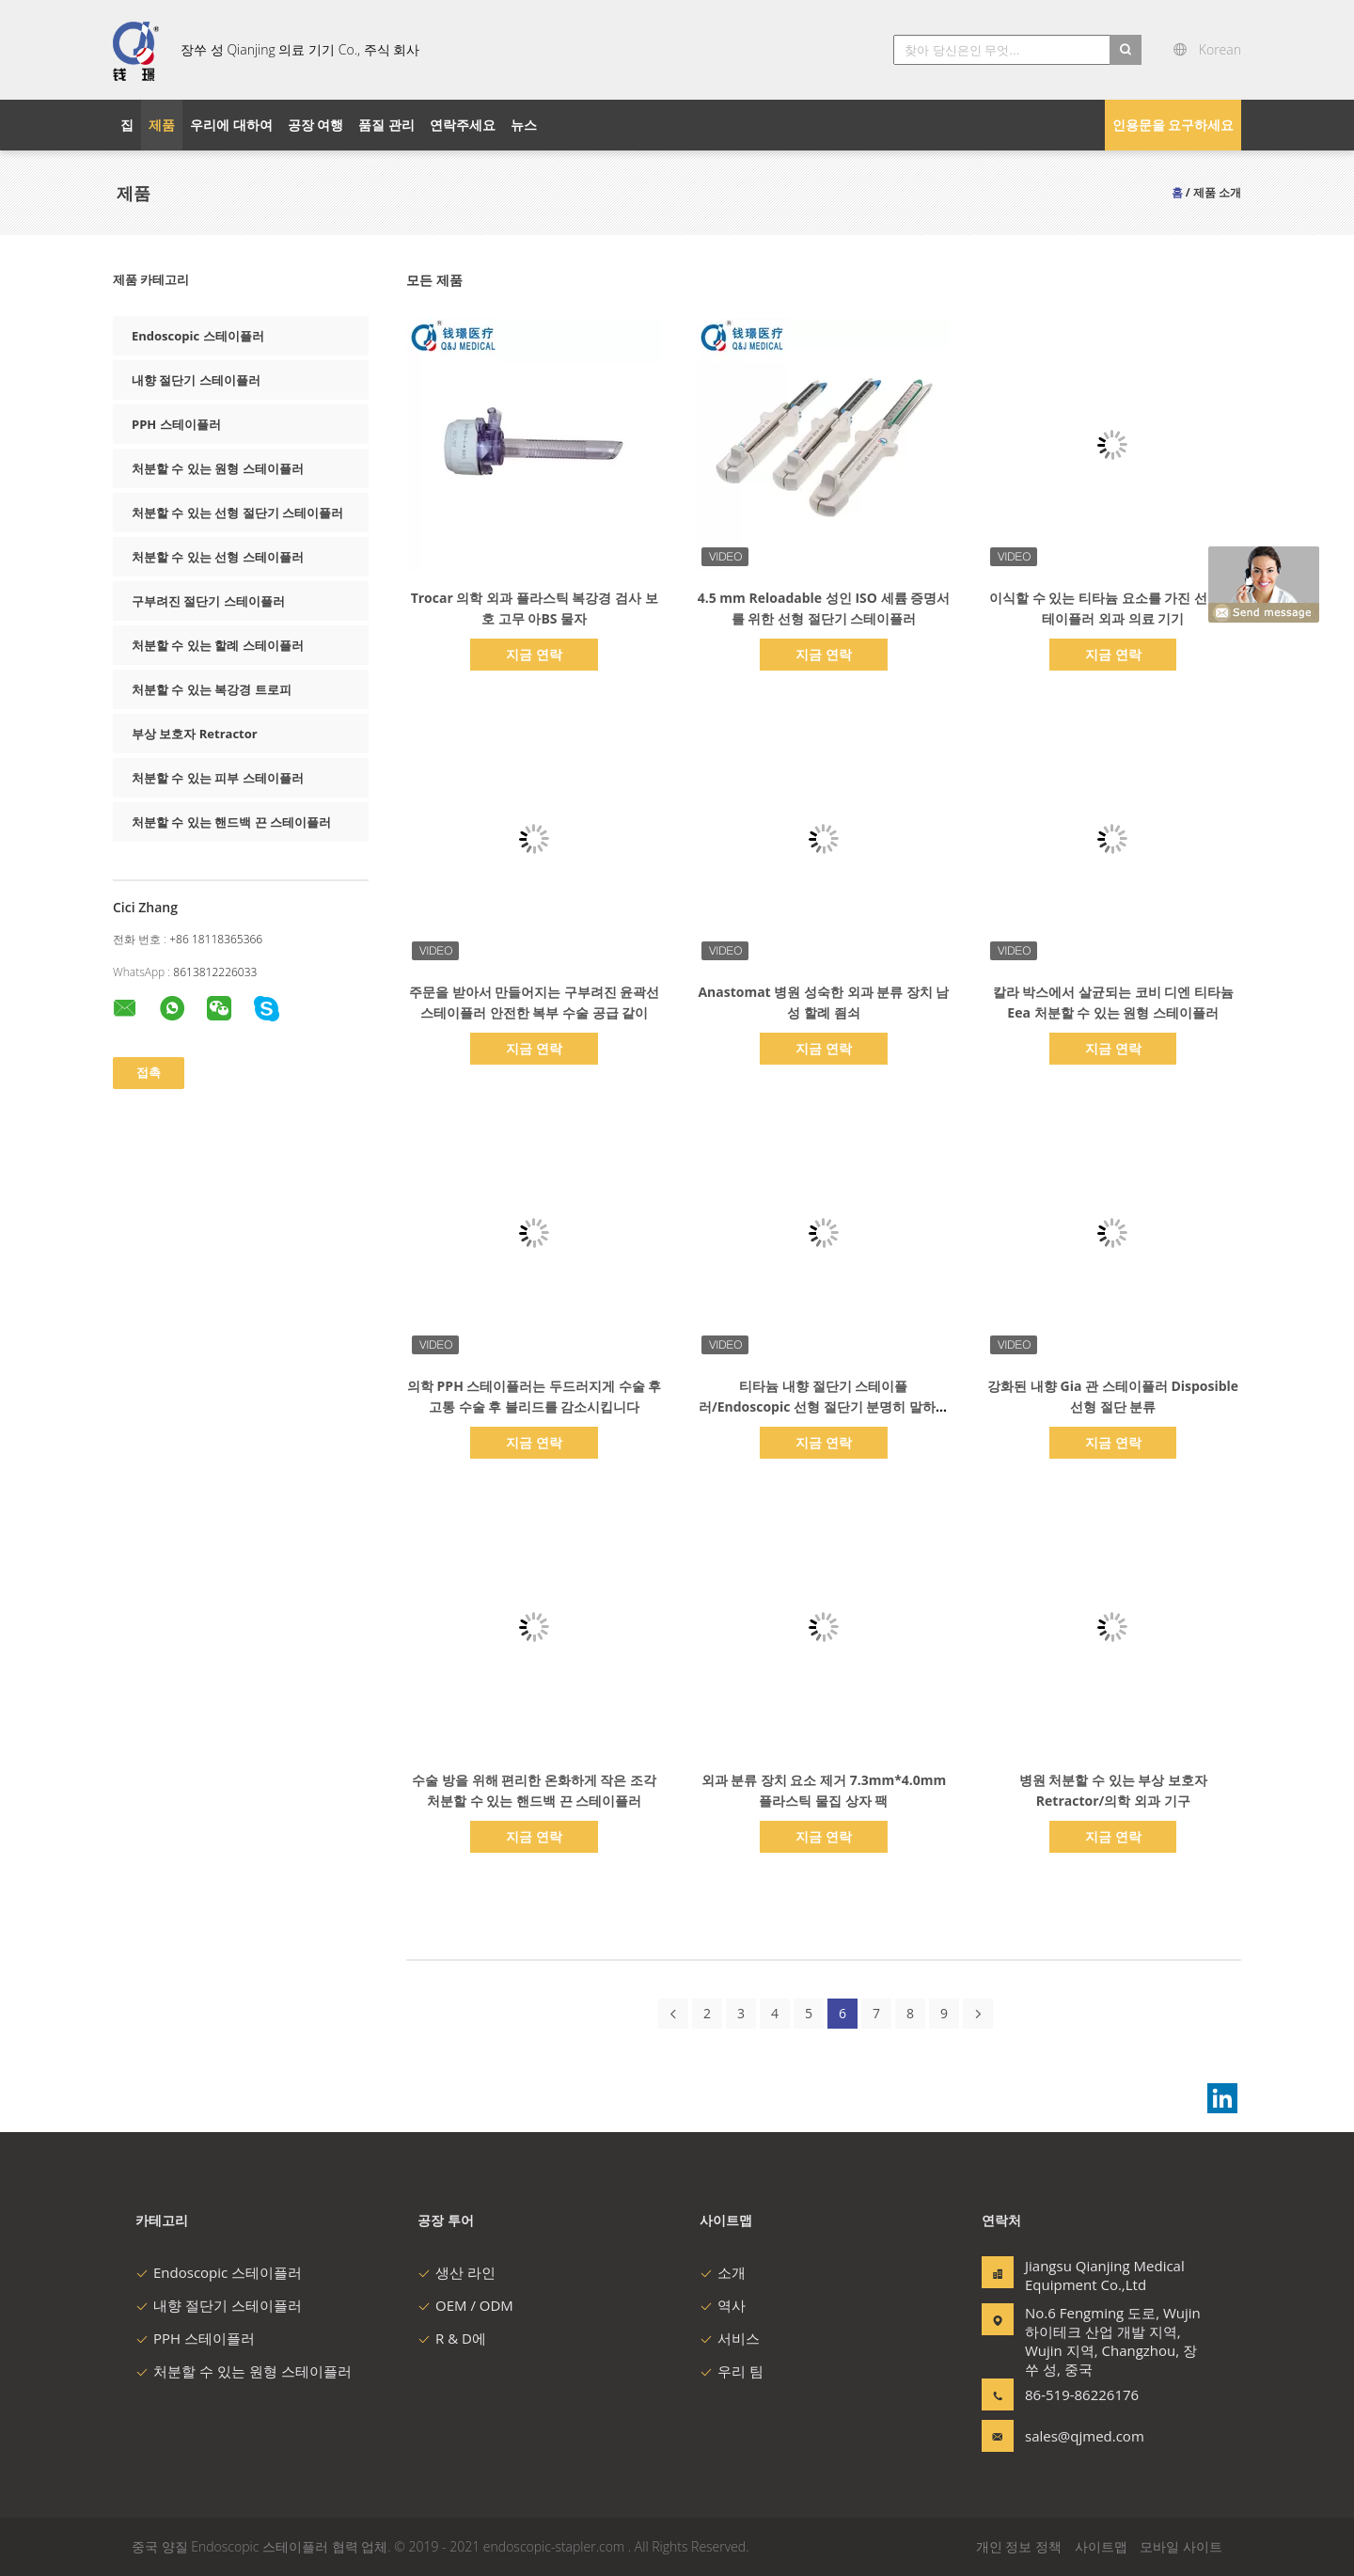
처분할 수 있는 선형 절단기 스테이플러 (237, 512)
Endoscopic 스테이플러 (198, 335)
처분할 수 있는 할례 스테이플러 (218, 645)
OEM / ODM (465, 2305)
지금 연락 (534, 654)
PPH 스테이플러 (176, 424)
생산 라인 (456, 2272)
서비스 (730, 2338)
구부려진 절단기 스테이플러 (208, 601)
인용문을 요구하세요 (1173, 125)
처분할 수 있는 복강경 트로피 (211, 689)
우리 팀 (732, 2371)
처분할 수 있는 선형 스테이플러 (218, 556)
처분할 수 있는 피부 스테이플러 (218, 777)
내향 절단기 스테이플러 (196, 379)
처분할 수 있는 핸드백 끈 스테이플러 (231, 822)
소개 (723, 2272)
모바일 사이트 (1181, 2546)
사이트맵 (1101, 2546)
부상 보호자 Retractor (195, 733)
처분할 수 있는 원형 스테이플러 (218, 468)
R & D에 (451, 2338)
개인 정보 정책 (1019, 2546)
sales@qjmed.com (1084, 2435)
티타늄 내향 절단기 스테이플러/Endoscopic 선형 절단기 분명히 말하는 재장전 (824, 1406)
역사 (723, 2305)
